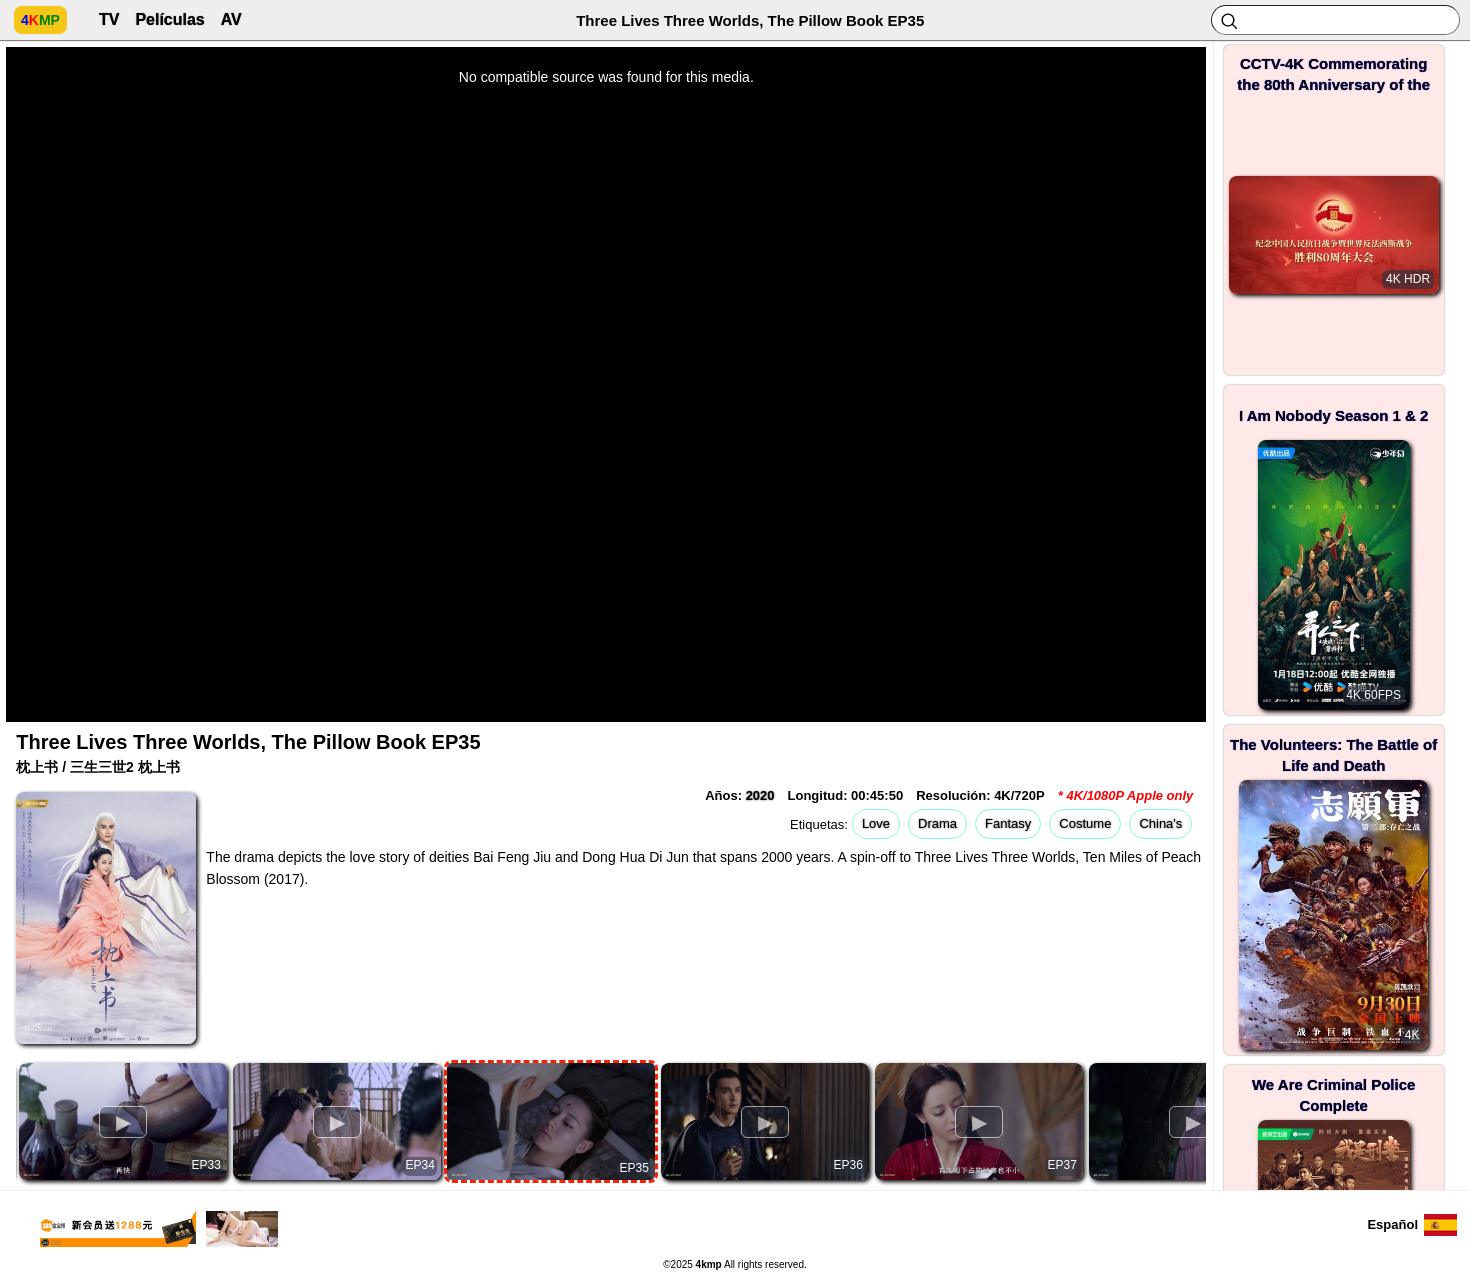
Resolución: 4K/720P (980, 795)
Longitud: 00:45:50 (846, 795)
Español (1392, 1224)
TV (109, 19)
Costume (1085, 823)
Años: (739, 795)
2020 (760, 795)
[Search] (1335, 20)
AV (231, 19)
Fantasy (1008, 823)
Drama (937, 823)
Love (876, 823)
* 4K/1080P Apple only (1126, 795)
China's (1160, 823)
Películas (169, 19)
